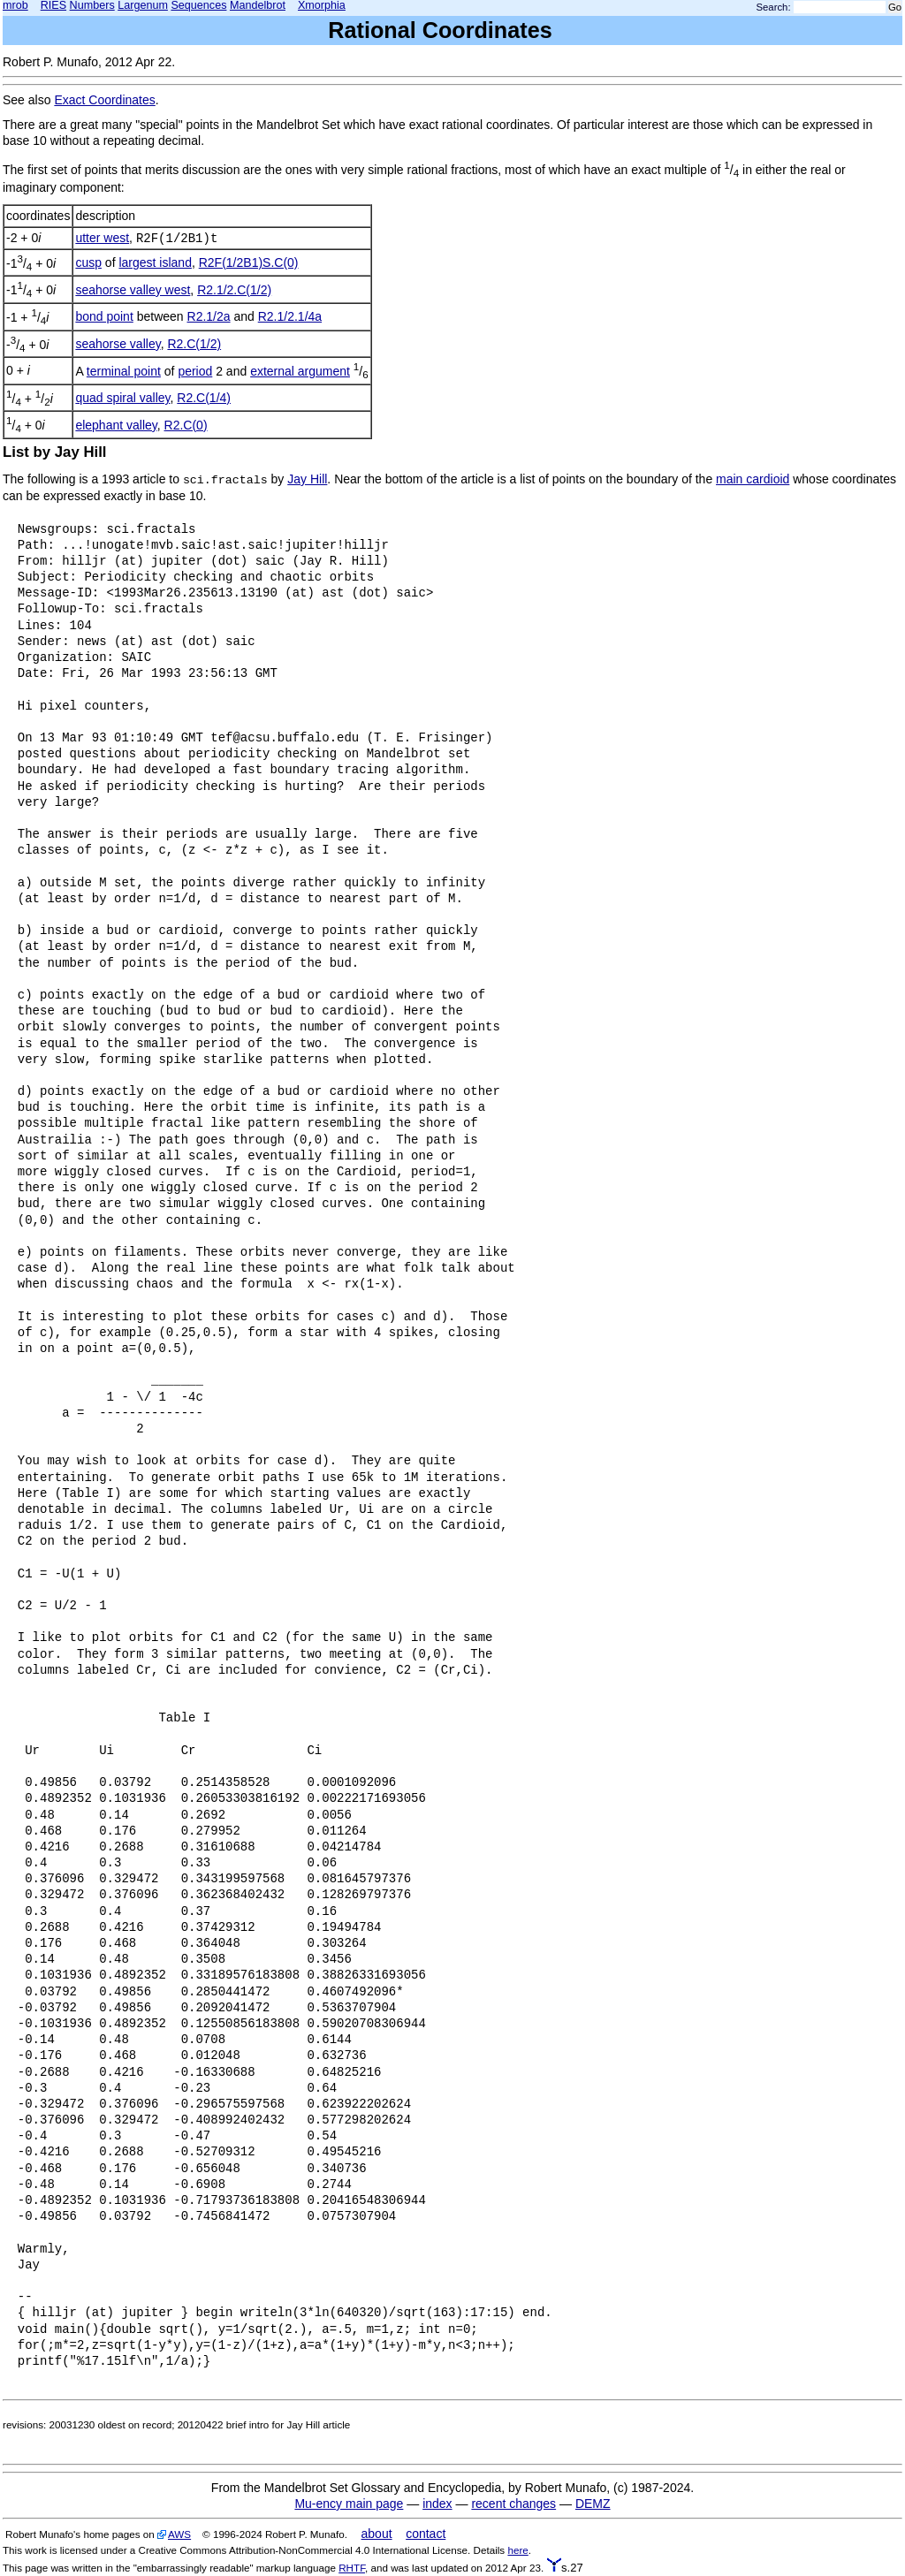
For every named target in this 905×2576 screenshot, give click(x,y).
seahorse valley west (132, 290)
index (437, 2503)
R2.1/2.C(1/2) (234, 290)
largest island (155, 262)
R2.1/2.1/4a (290, 316)
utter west (102, 238)
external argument (300, 371)
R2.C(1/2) (194, 344)
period (195, 371)
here (517, 2550)
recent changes (513, 2503)
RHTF (351, 2567)
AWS (179, 2534)
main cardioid (752, 479)
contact (425, 2534)
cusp (88, 262)
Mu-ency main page (348, 2503)
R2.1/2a (209, 316)
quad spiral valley (122, 398)
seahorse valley (117, 344)
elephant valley (115, 425)
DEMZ (593, 2503)
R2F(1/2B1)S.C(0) (249, 262)
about (376, 2534)
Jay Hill (307, 479)
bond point (104, 316)
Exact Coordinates (104, 100)
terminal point (124, 371)
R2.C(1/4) (204, 398)
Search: (774, 7)
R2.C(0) (186, 425)
